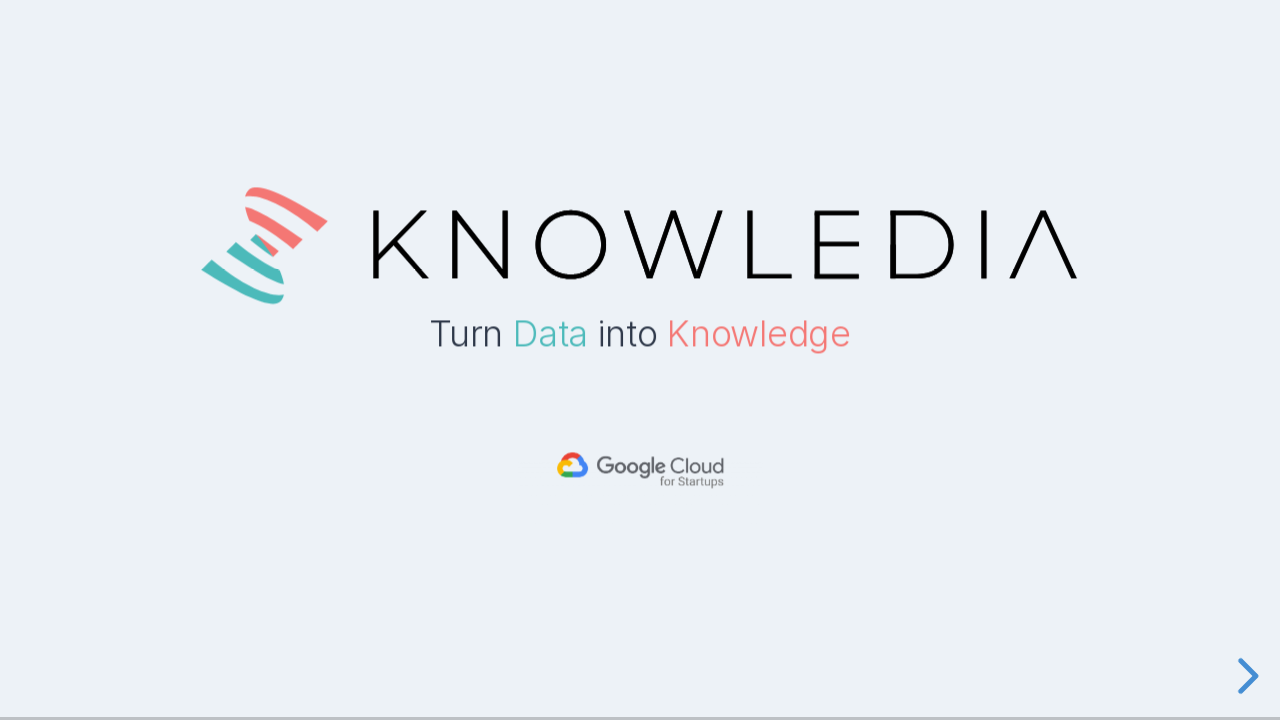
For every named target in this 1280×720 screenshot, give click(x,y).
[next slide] (1245, 676)
